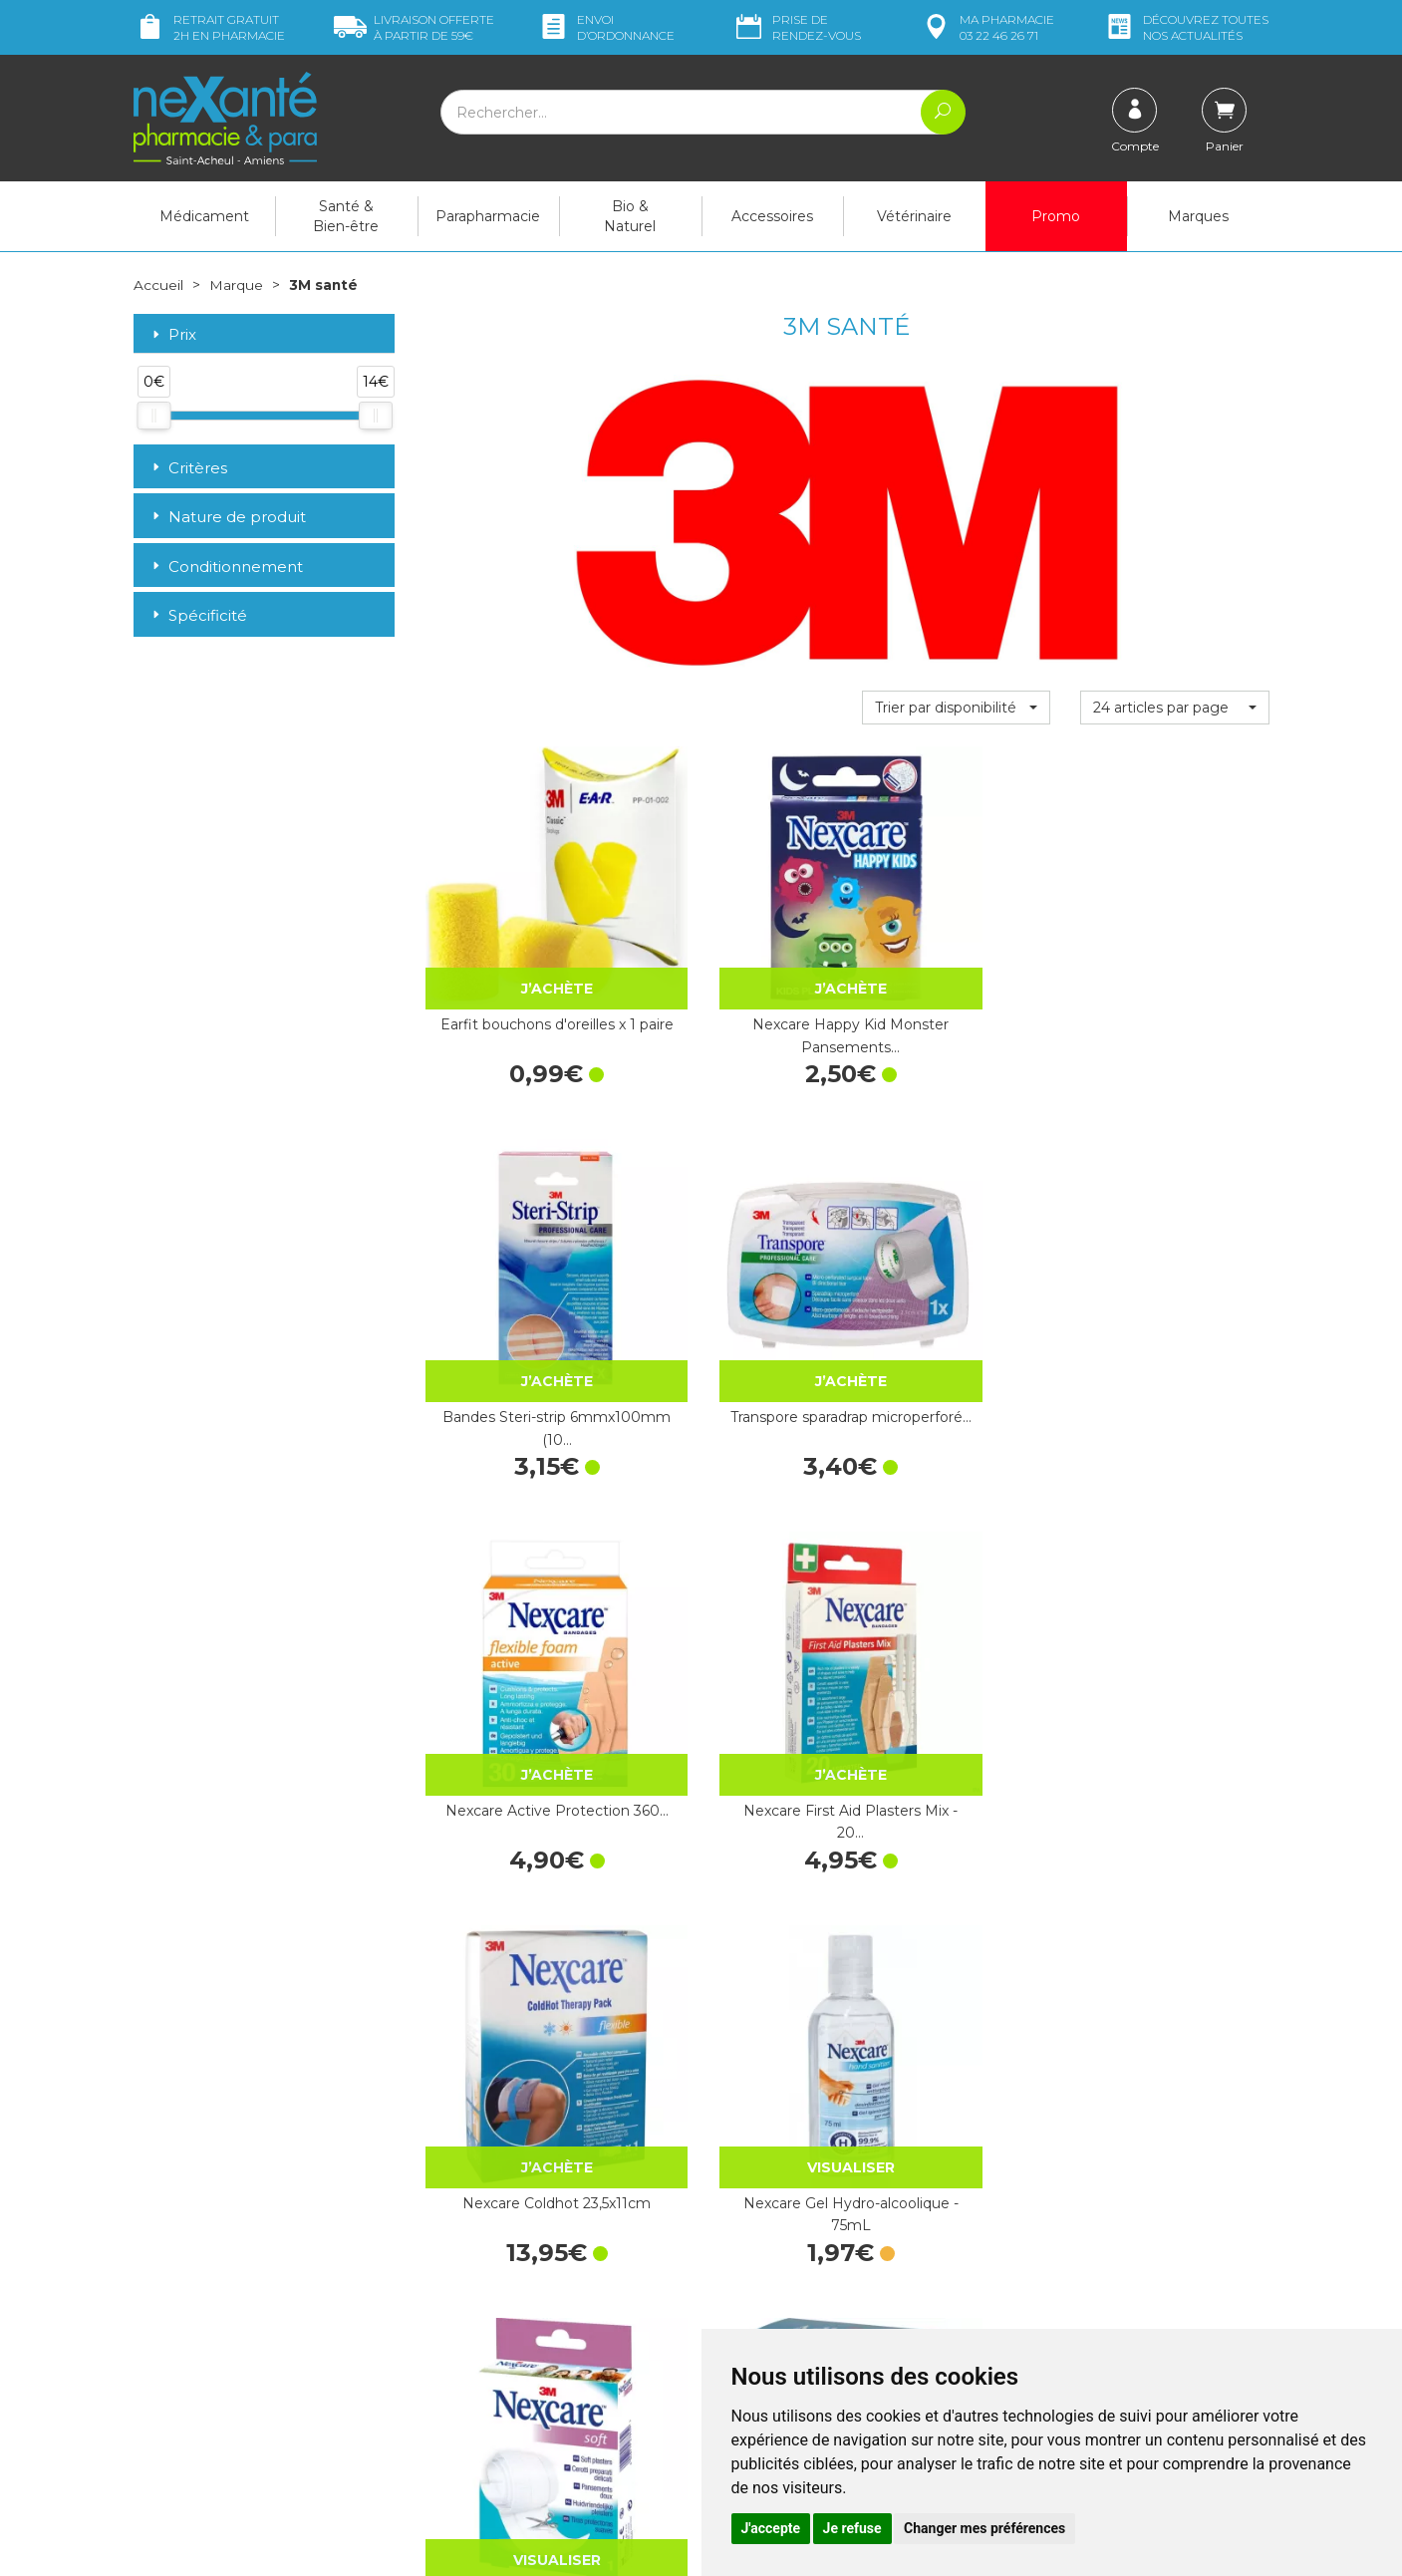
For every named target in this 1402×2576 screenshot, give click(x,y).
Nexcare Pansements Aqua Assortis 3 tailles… (955, 1594)
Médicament (204, 216)
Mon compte (176, 2430)
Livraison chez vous (1068, 2187)
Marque (236, 285)
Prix (172, 334)
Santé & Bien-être (346, 216)
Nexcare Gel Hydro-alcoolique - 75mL (1174, 1276)
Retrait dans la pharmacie (1089, 2169)
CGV (730, 2308)
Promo (1055, 216)
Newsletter (460, 2335)
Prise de (796, 27)
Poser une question (196, 2413)
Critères (187, 466)
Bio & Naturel (630, 216)
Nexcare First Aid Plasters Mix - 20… (737, 1276)
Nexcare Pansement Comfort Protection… (1174, 1594)
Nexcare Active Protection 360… (519, 1276)
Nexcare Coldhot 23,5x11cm (956, 1276)
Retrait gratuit (209, 27)
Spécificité (197, 615)
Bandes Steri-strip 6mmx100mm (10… (956, 960)
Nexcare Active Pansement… (955, 1911)
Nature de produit (227, 516)
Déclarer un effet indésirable (808, 2290)
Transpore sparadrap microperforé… (1175, 960)
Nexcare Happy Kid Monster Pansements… (737, 960)
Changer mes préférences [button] (984, 2528)
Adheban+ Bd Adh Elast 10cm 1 (737, 1911)
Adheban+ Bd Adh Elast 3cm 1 (737, 1594)
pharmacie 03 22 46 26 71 (987, 27)
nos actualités (1185, 27)
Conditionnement (225, 565)
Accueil (158, 285)
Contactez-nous (768, 2254)
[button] (956, 706)
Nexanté (465, 2547)
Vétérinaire (914, 216)
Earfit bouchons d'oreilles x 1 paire (518, 960)
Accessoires (772, 216)
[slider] (153, 415)
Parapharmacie (487, 216)
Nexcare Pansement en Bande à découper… (518, 1594)
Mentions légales (771, 2327)
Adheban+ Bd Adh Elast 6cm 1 (519, 1911)
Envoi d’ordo (606, 27)
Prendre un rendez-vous (795, 2272)
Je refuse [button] (852, 2528)
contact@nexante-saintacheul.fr (238, 2382)
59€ (414, 27)
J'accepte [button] (771, 2528)
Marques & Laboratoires (501, 2317)
